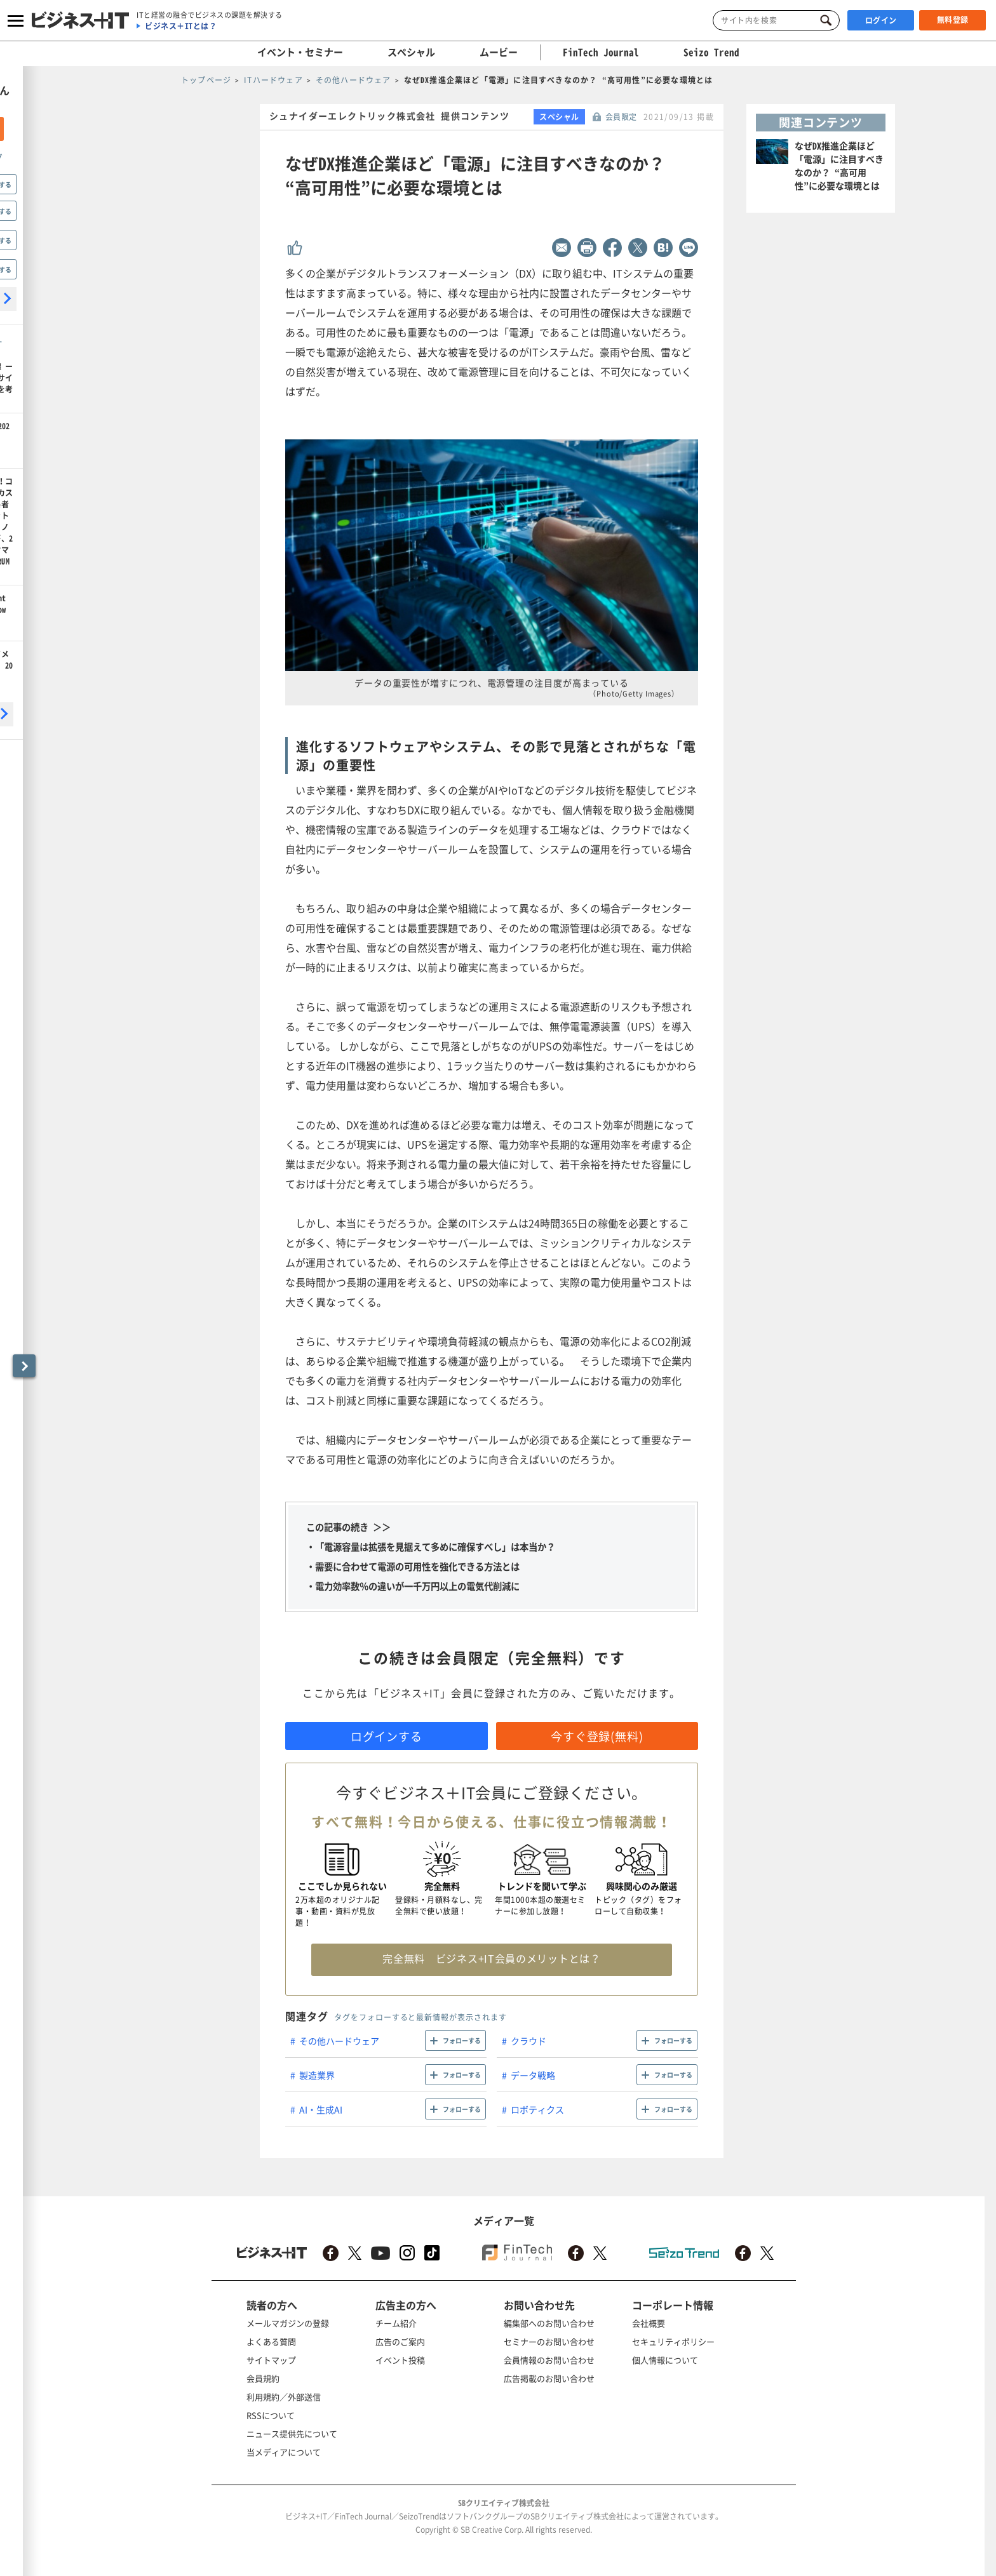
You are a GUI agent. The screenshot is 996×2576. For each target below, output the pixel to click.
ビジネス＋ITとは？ (181, 26)
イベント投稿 (400, 2360)
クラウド (528, 2040)
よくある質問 (271, 2341)
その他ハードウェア (339, 2040)
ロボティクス (537, 2109)
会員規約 (262, 2378)
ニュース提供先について (291, 2433)
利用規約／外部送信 (283, 2397)
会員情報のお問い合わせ (549, 2360)
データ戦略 (533, 2075)
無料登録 (953, 19)
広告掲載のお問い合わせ (549, 2378)
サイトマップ (271, 2360)
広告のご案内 (400, 2341)
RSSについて (270, 2415)
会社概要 (648, 2323)
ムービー (499, 52)
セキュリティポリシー (673, 2341)
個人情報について (665, 2360)
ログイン (881, 20)
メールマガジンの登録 (287, 2323)
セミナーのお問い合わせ (549, 2341)
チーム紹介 (396, 2323)
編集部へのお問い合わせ (549, 2323)
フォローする (462, 2040)
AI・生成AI (320, 2109)
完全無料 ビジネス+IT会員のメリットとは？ (491, 1958)
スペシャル (411, 52)
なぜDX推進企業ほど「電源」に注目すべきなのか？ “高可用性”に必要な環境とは (839, 165)
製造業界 (317, 2075)
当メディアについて (283, 2452)
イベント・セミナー (300, 52)
